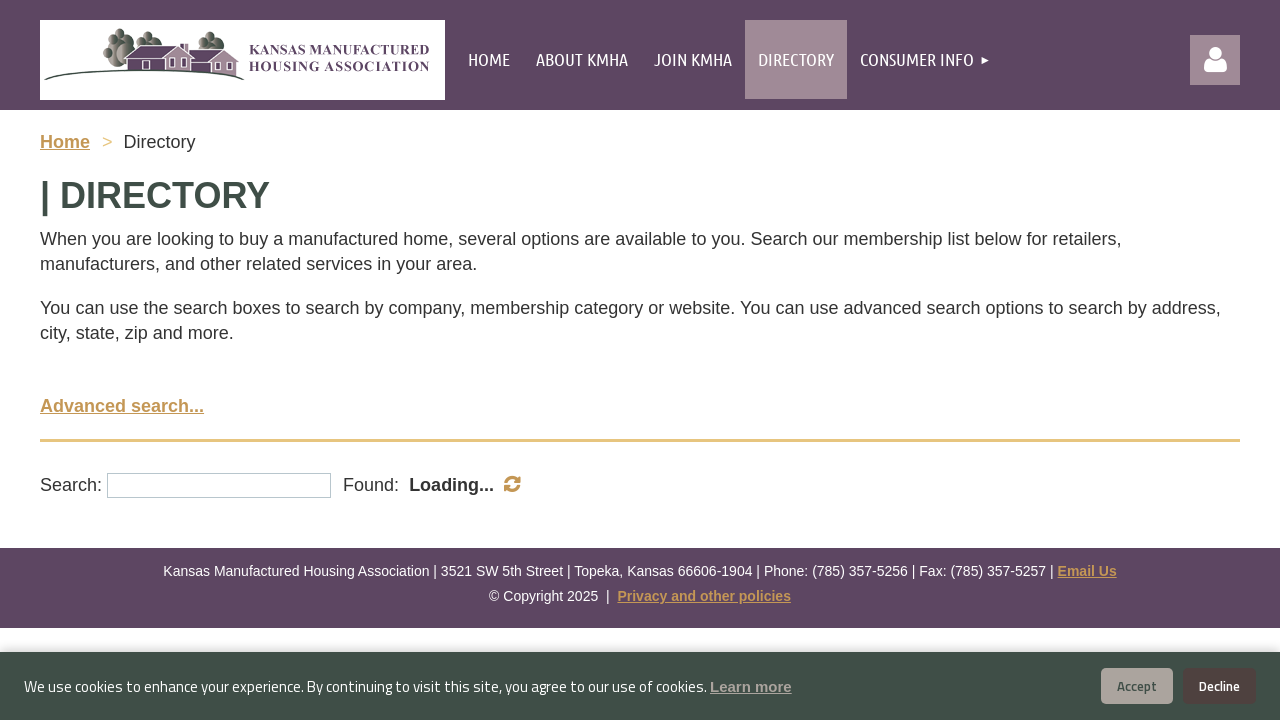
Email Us (1087, 571)
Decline (1219, 686)
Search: (71, 485)
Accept (1137, 686)
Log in (1215, 60)
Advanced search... (122, 406)
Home (65, 142)
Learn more (751, 686)
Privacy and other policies (704, 596)
